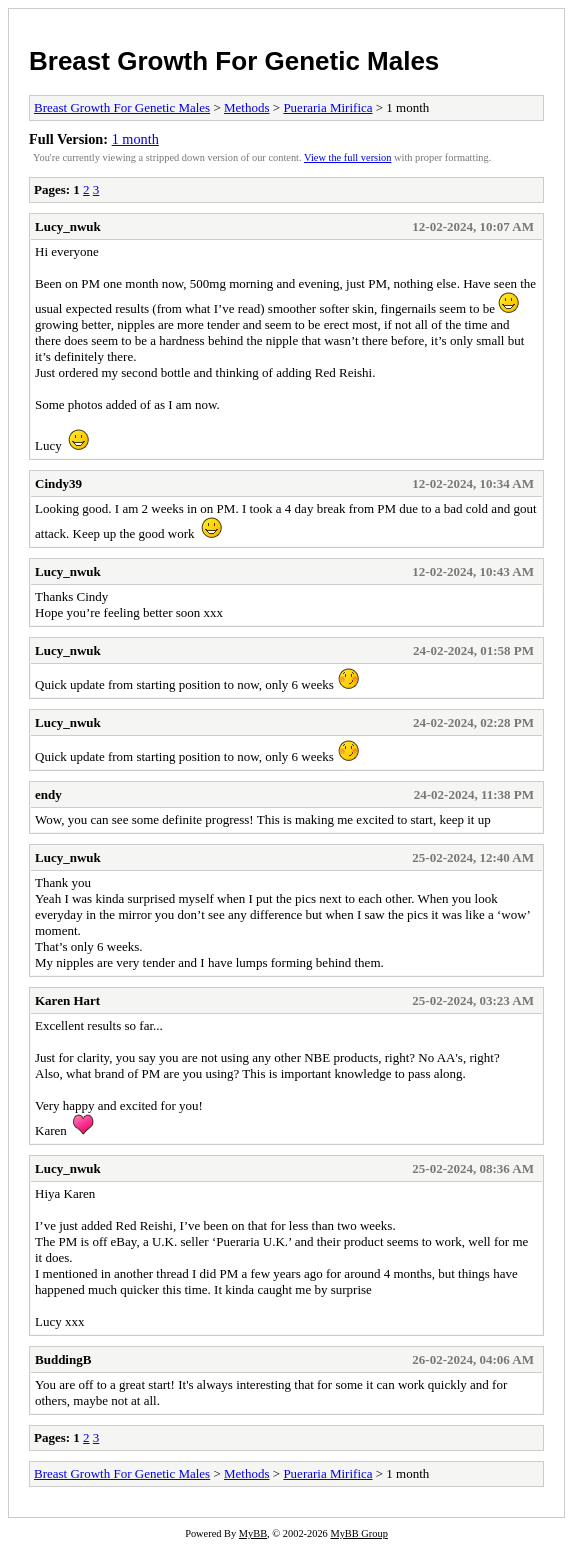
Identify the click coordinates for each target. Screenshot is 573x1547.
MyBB (253, 1533)
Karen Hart (67, 1000)
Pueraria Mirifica (327, 107)
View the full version (347, 157)
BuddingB (63, 1359)
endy (48, 794)
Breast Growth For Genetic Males (234, 61)
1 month (135, 139)
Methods (247, 107)
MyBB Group (358, 1533)
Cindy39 (58, 483)
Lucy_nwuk (68, 226)
